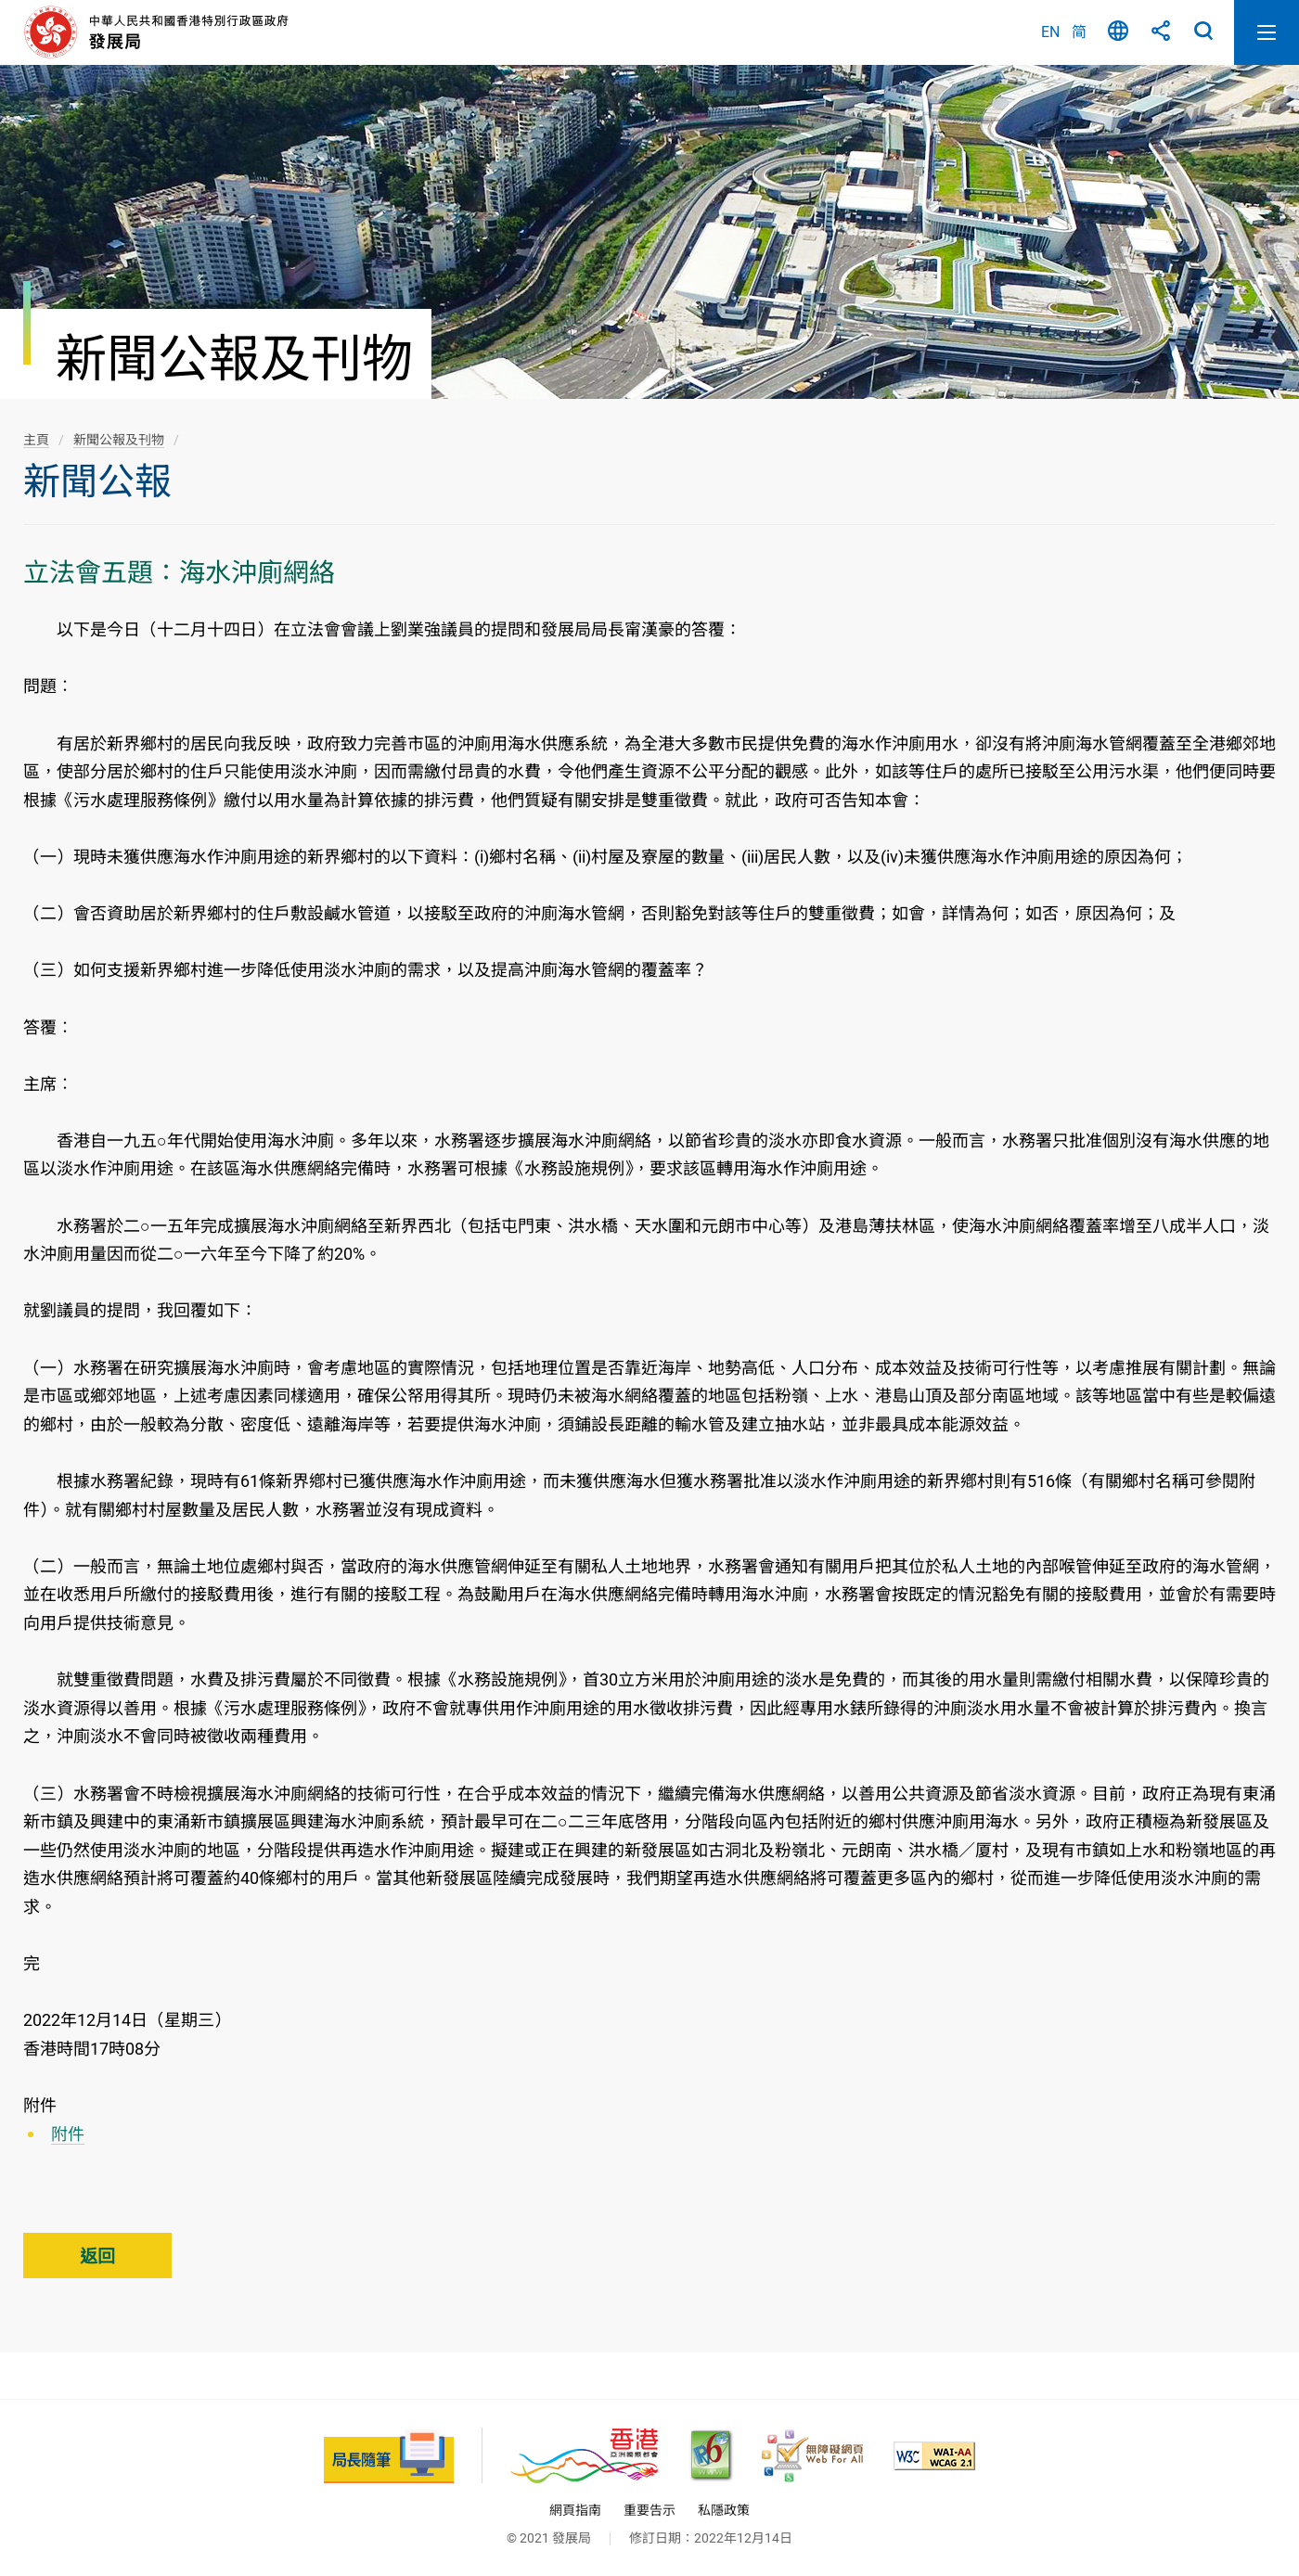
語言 (1118, 32)
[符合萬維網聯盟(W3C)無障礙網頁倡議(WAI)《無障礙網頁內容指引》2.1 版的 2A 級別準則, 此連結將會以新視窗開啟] (934, 2455)
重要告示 (649, 2510)
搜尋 (1203, 32)
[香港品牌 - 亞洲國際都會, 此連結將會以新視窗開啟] (584, 2456)
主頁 (36, 439)
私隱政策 (724, 2510)
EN (1050, 32)
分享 (1160, 32)
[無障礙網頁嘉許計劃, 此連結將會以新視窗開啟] (812, 2455)
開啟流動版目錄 (1266, 32)
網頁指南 (575, 2510)
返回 (97, 2256)
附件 (67, 2134)
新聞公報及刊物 (118, 439)
